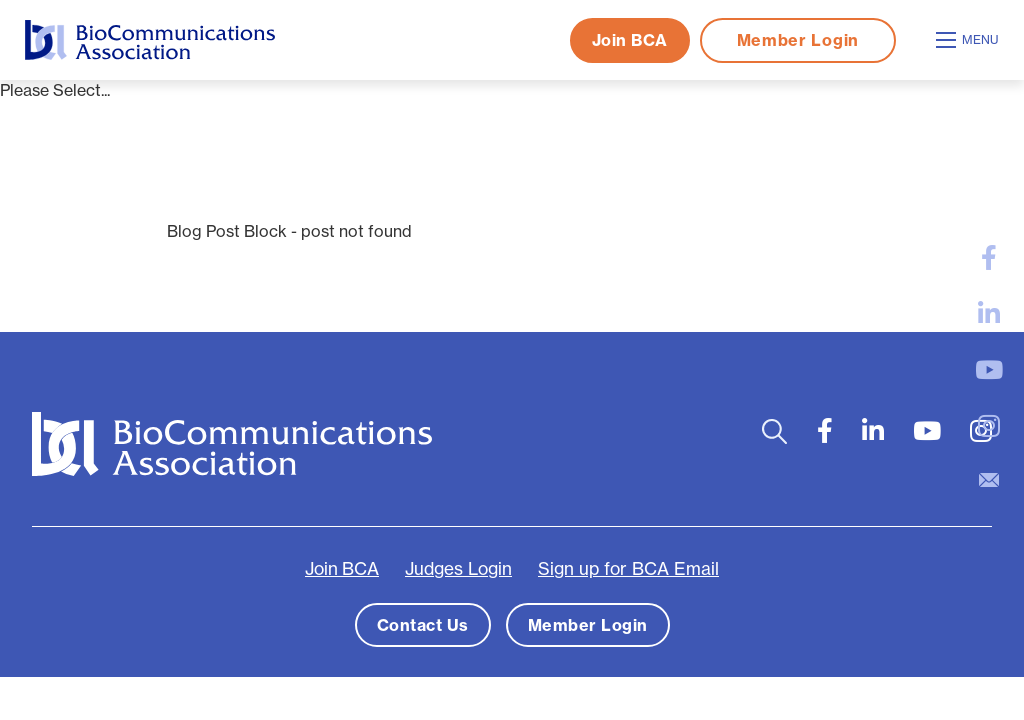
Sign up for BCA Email (628, 569)
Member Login (798, 40)
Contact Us (423, 625)
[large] (989, 258)
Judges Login (458, 569)
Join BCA (630, 40)
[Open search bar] (774, 431)
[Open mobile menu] (970, 40)
